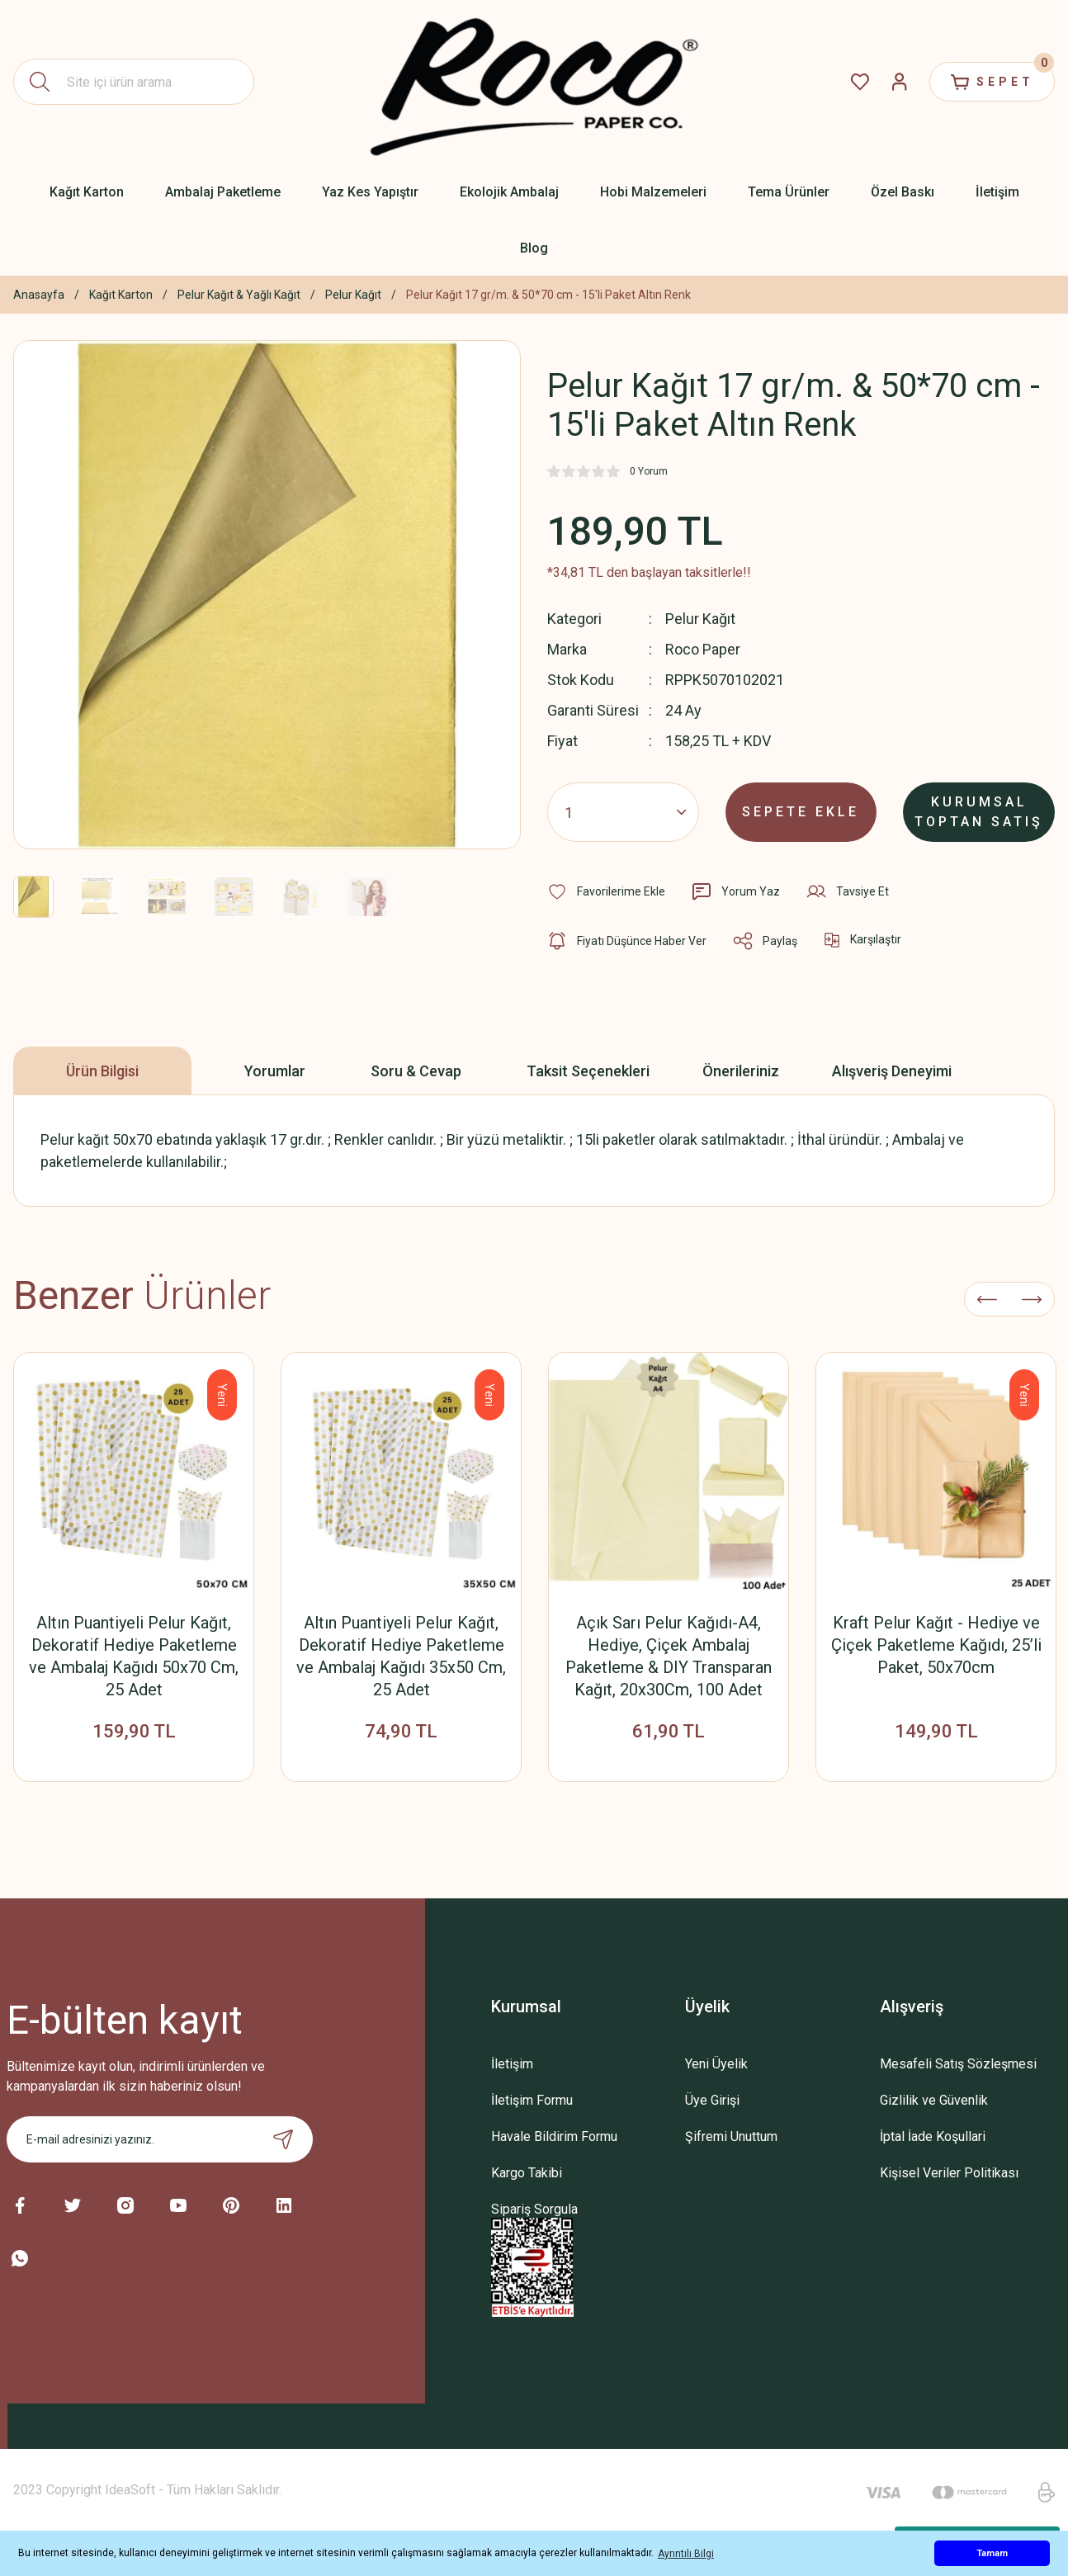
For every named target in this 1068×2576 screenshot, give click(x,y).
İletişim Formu (532, 2100)
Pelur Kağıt (700, 618)
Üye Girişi (712, 2100)
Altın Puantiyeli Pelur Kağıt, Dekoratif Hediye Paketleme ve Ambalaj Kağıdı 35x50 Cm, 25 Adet (401, 1656)
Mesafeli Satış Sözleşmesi (958, 2064)
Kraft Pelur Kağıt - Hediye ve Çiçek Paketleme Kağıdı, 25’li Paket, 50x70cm (936, 1645)
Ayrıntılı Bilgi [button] (686, 2553)
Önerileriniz (740, 1071)
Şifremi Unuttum (731, 2136)
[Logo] (533, 82)
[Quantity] (623, 812)
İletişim (512, 2064)
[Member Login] (900, 82)
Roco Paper (702, 649)
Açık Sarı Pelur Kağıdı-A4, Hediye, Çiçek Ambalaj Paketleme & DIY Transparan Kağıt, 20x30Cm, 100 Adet (668, 1656)
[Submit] (283, 2139)
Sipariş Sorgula (534, 2209)
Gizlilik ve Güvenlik (934, 2100)
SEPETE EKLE (800, 812)
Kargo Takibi (526, 2173)
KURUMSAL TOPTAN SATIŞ (978, 812)
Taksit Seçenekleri (588, 1071)
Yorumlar (274, 1071)
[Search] (133, 82)
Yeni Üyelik (716, 2064)
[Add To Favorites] (606, 891)
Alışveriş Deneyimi (892, 1071)
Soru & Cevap (416, 1071)
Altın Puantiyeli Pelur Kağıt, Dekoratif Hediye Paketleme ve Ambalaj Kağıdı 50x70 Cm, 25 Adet (134, 1656)
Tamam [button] (992, 2553)
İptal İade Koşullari (932, 2136)
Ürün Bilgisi (102, 1071)
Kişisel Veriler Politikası (949, 2173)
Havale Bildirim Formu (554, 2136)
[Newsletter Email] (160, 2139)
